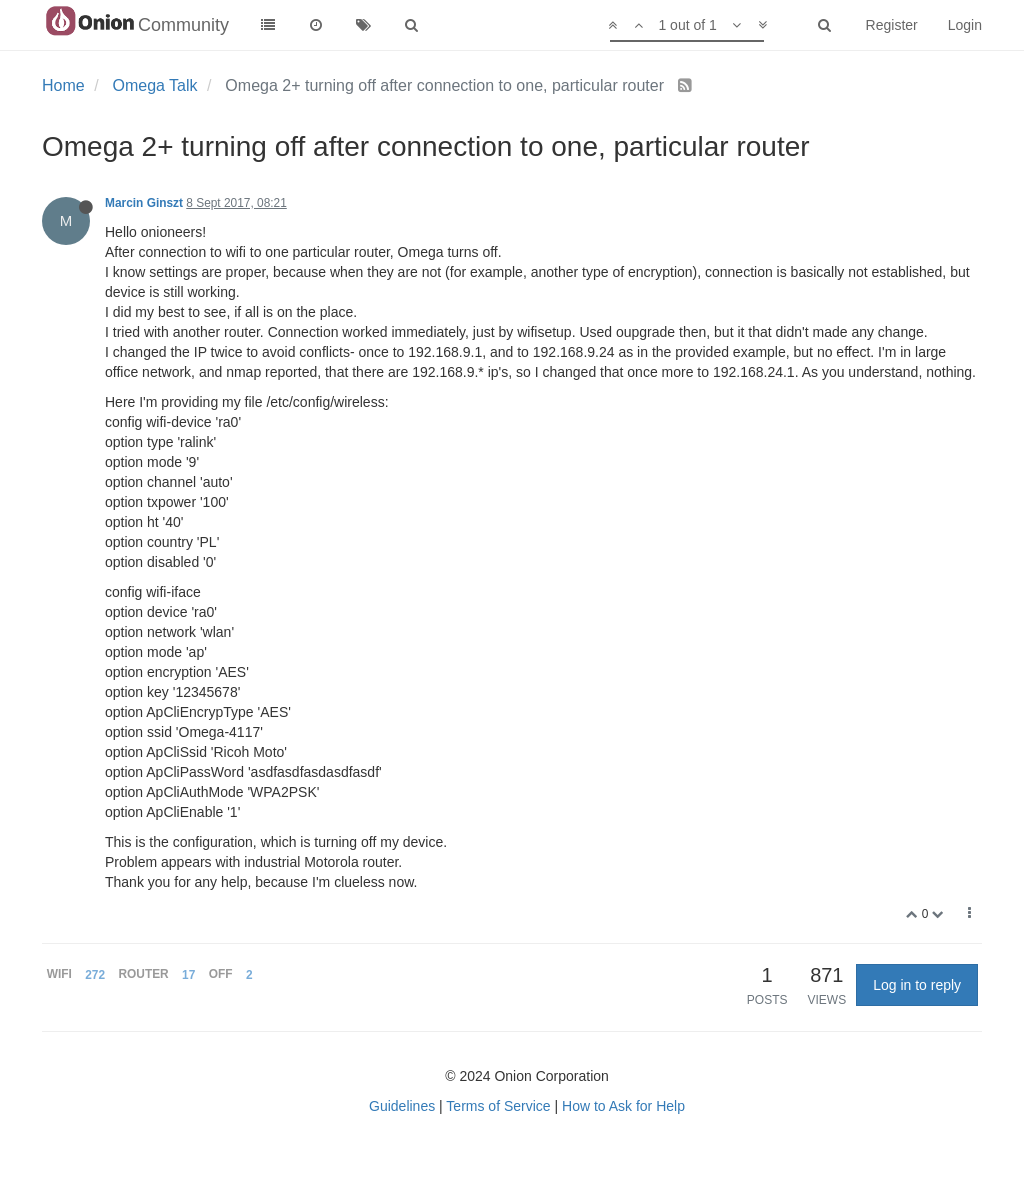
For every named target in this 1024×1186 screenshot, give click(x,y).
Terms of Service (498, 1106)
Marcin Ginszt (144, 203)
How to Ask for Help (623, 1106)
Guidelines (402, 1106)
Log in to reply (917, 985)
